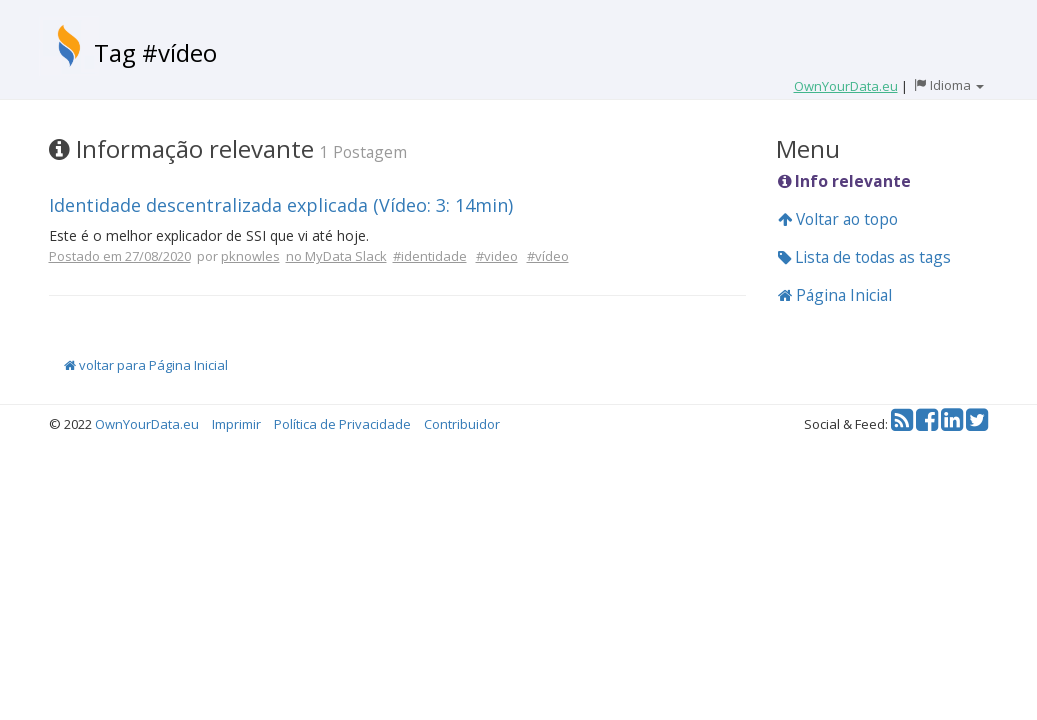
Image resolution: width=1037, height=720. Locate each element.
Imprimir (236, 424)
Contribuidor (462, 424)
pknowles (250, 256)
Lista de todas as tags (864, 257)
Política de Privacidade (342, 424)
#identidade (430, 256)
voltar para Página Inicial (146, 365)
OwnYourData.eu (147, 424)
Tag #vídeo (155, 52)
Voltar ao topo (838, 219)
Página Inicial (835, 295)
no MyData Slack (336, 256)
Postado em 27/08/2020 (120, 256)
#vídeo (548, 256)
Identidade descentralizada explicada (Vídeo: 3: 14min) (281, 205)
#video (497, 256)
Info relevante (844, 181)
